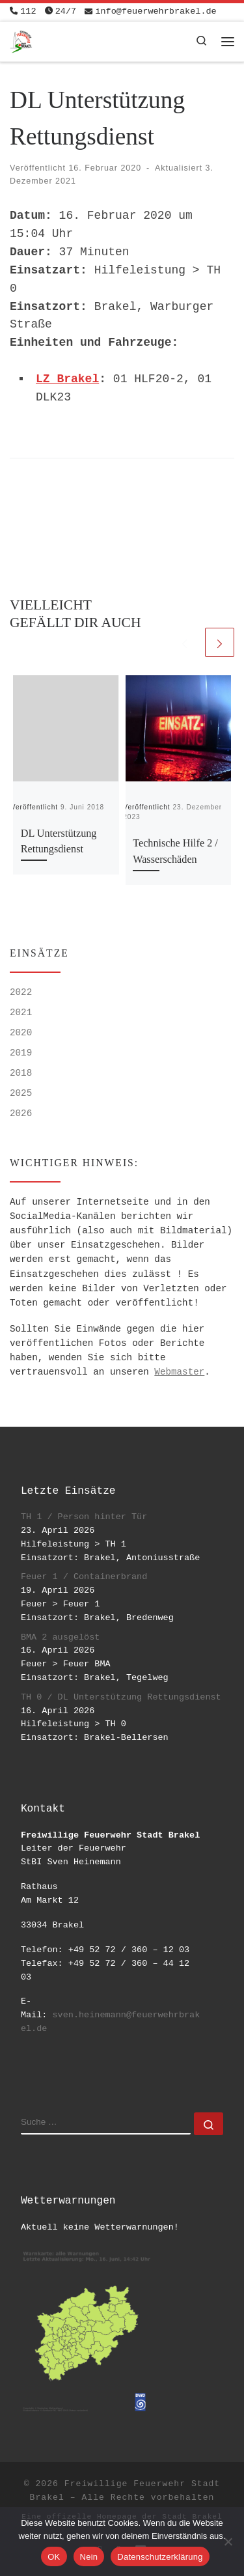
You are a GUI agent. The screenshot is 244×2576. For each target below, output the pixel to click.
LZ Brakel (67, 378)
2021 (21, 1012)
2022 (21, 992)
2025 (21, 1093)
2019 (21, 1053)
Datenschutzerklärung (159, 2557)
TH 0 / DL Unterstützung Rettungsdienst (121, 1697)
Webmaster (179, 1372)
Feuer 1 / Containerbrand (84, 1577)
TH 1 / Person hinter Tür (84, 1517)
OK (53, 2557)
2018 (21, 1073)
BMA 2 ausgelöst (60, 1637)
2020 (21, 1033)
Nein (89, 2557)
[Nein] (227, 2541)
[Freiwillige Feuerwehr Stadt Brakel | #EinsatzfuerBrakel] (21, 40)
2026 (21, 1113)
